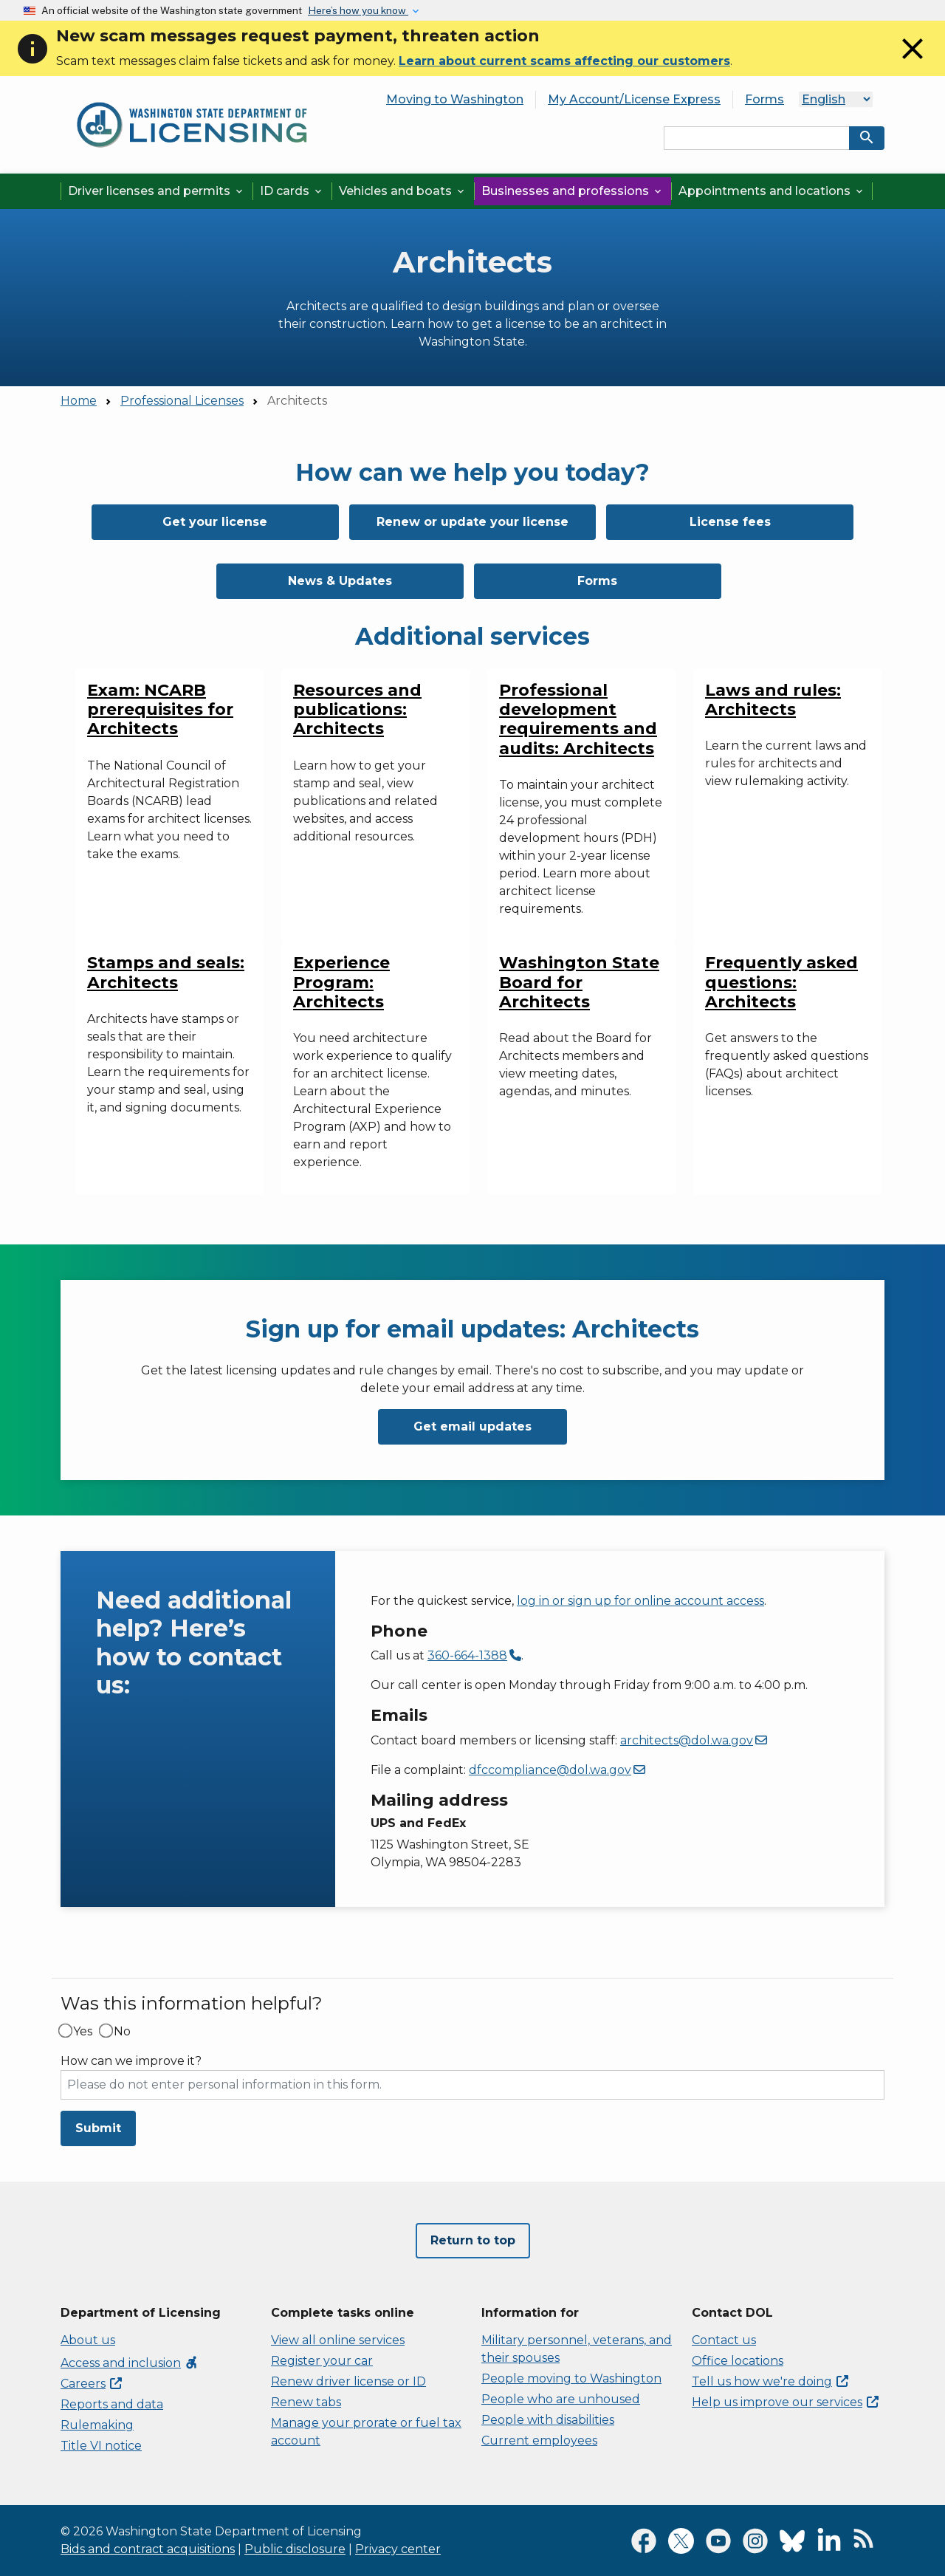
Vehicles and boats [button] (403, 191)
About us (88, 2340)
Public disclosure (295, 2549)
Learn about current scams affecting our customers (564, 61)
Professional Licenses (182, 401)
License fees (730, 522)
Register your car (322, 2361)
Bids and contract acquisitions (148, 2549)
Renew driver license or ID (348, 2381)
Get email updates (472, 1426)
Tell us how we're (770, 2381)
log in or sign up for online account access (640, 1601)
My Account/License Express (634, 99)
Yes (82, 2031)
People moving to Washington (571, 2378)
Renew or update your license (472, 522)
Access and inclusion (130, 2363)
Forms (764, 99)
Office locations (737, 2361)
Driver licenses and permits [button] (156, 191)
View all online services (338, 2340)
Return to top (472, 2240)
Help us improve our (785, 2402)
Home (79, 401)
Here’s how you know (358, 10)
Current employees (539, 2440)
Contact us (724, 2340)
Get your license (214, 522)
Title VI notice (101, 2446)
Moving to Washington (454, 99)
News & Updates (340, 581)
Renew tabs (306, 2402)
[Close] (912, 62)
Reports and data (112, 2404)
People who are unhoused (560, 2399)
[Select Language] (836, 99)
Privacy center (398, 2549)
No (122, 2031)
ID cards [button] (292, 191)
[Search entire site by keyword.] (757, 138)
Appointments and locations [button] (771, 191)
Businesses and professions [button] (572, 191)
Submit (98, 2128)
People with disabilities (547, 2420)
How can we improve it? (131, 2061)
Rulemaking (97, 2425)
